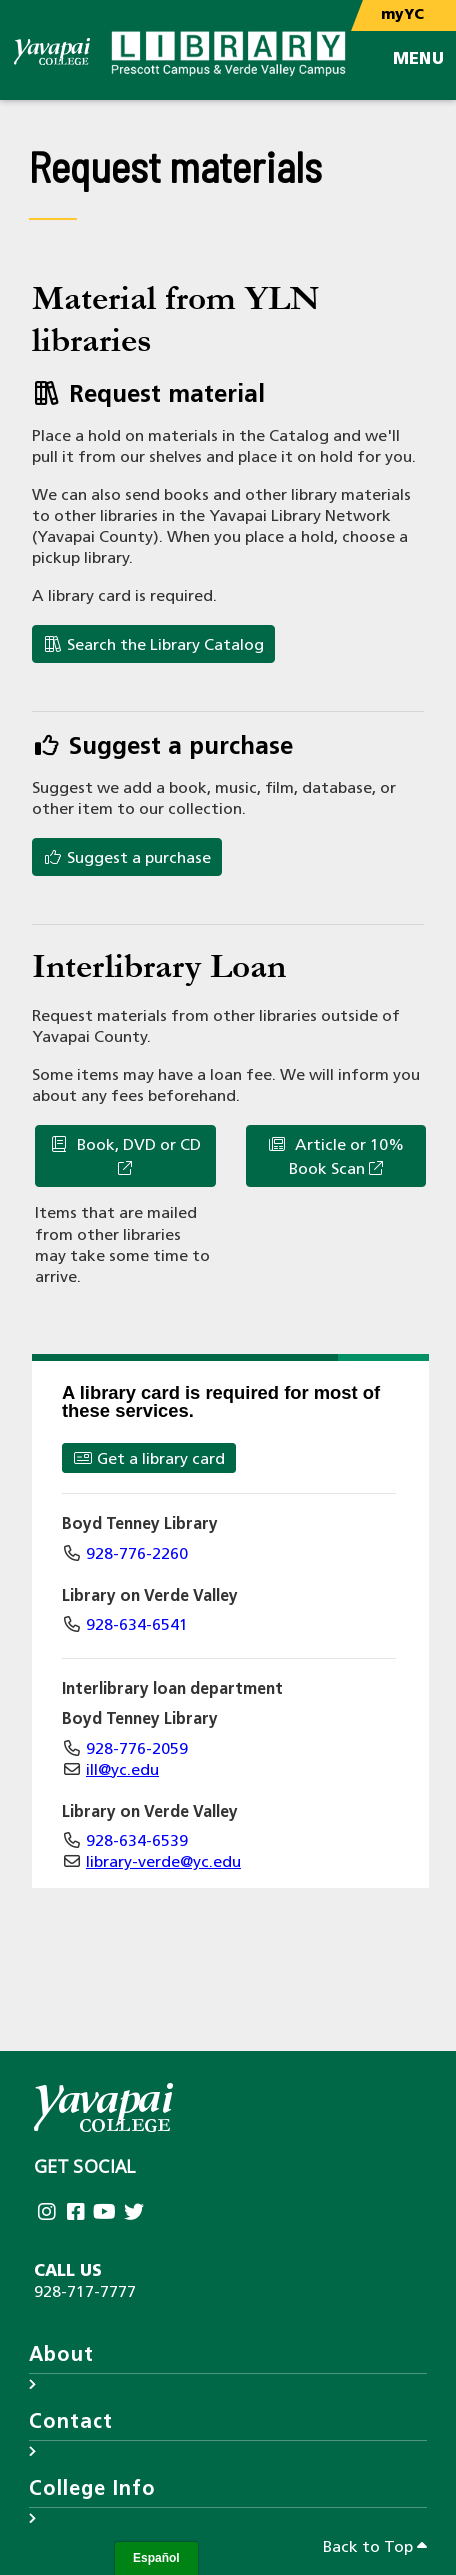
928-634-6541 (137, 1626)
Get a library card (149, 1459)
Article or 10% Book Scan (335, 1157)
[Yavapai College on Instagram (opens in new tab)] (48, 2214)
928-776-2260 (137, 1555)
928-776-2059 (137, 1750)
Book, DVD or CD (125, 1156)
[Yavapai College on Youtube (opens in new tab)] (106, 2214)
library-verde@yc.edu (163, 1863)
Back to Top (375, 2547)
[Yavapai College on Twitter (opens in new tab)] (135, 2214)
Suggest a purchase (127, 858)
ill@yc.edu (122, 1771)
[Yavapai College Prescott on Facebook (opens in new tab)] (77, 2214)
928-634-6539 (137, 1842)
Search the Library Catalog (153, 645)
